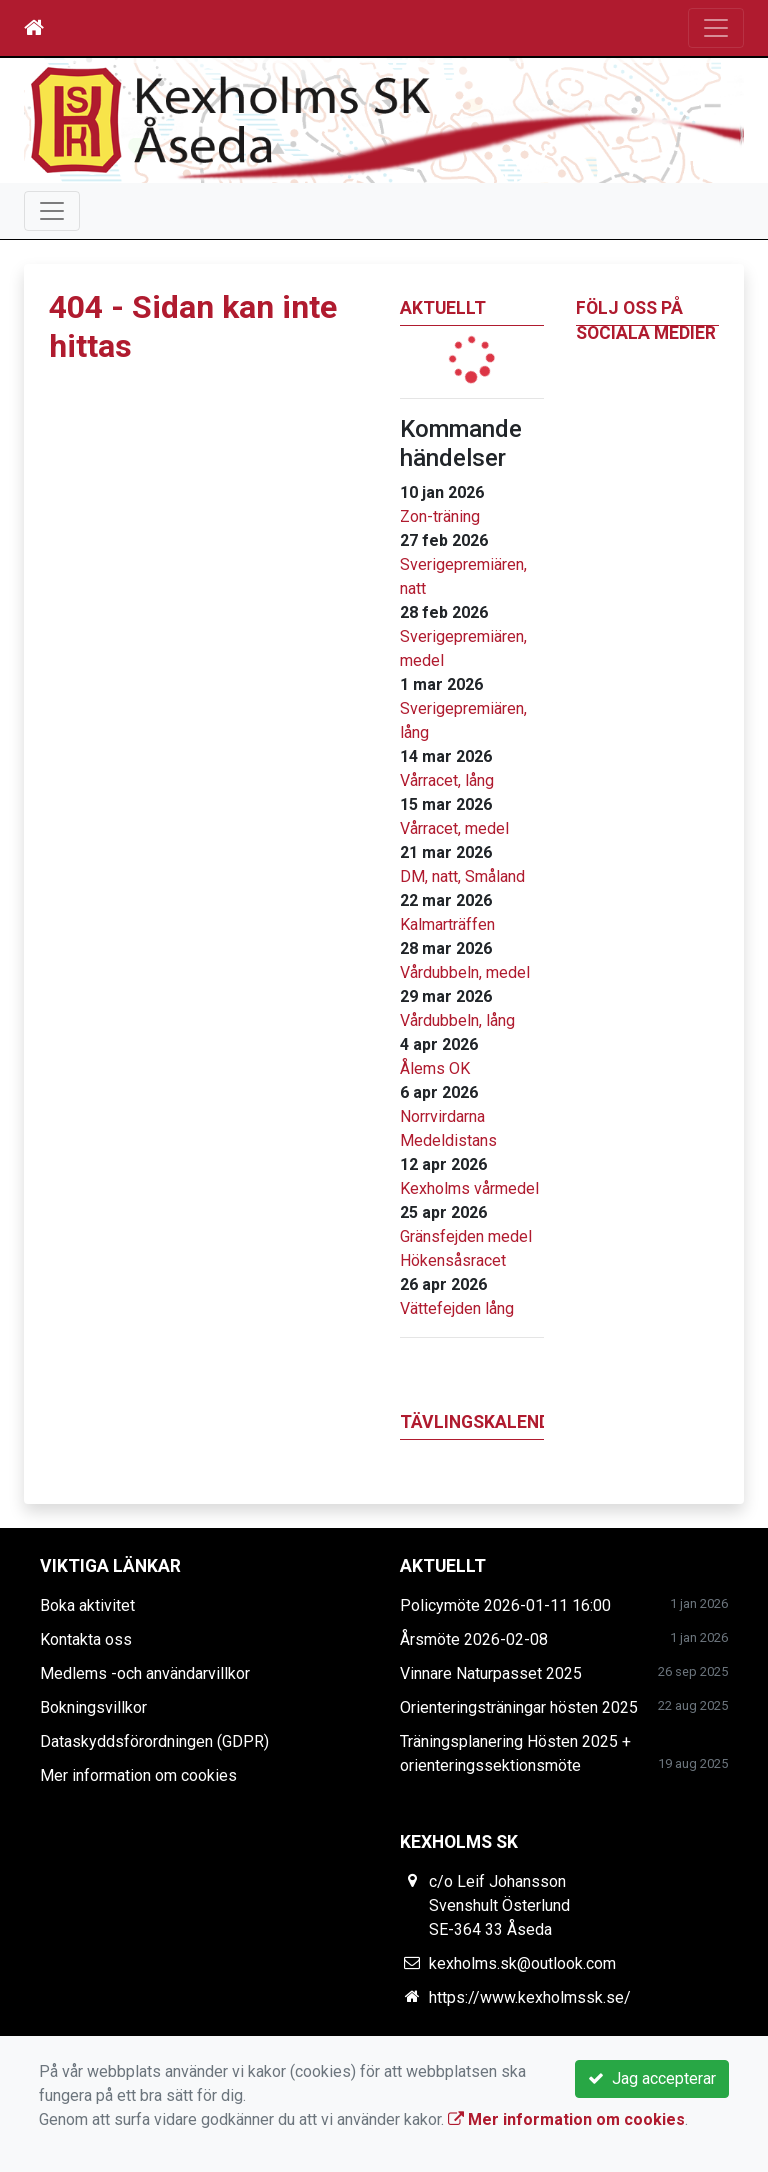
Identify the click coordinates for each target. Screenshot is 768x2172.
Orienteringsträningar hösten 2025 (519, 1707)
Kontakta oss (86, 1639)
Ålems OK (435, 1068)
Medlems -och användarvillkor (145, 1673)
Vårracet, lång (447, 780)
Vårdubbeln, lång (457, 1020)
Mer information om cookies (138, 1775)
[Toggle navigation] (716, 28)
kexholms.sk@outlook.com (522, 1963)
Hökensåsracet (453, 1260)
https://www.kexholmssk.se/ (530, 1997)
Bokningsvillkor (93, 1707)
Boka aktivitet (87, 1605)
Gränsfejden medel (466, 1236)
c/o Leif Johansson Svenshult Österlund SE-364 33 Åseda (499, 1905)
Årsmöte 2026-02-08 (474, 1639)
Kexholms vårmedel (469, 1188)
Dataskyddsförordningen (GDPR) (154, 1741)
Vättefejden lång (457, 1308)
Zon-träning (440, 516)
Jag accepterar (652, 2078)
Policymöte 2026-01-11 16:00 (505, 1605)
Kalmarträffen (447, 924)
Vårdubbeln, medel (465, 972)
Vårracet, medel (454, 828)
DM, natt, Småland (462, 876)
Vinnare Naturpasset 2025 (491, 1673)
